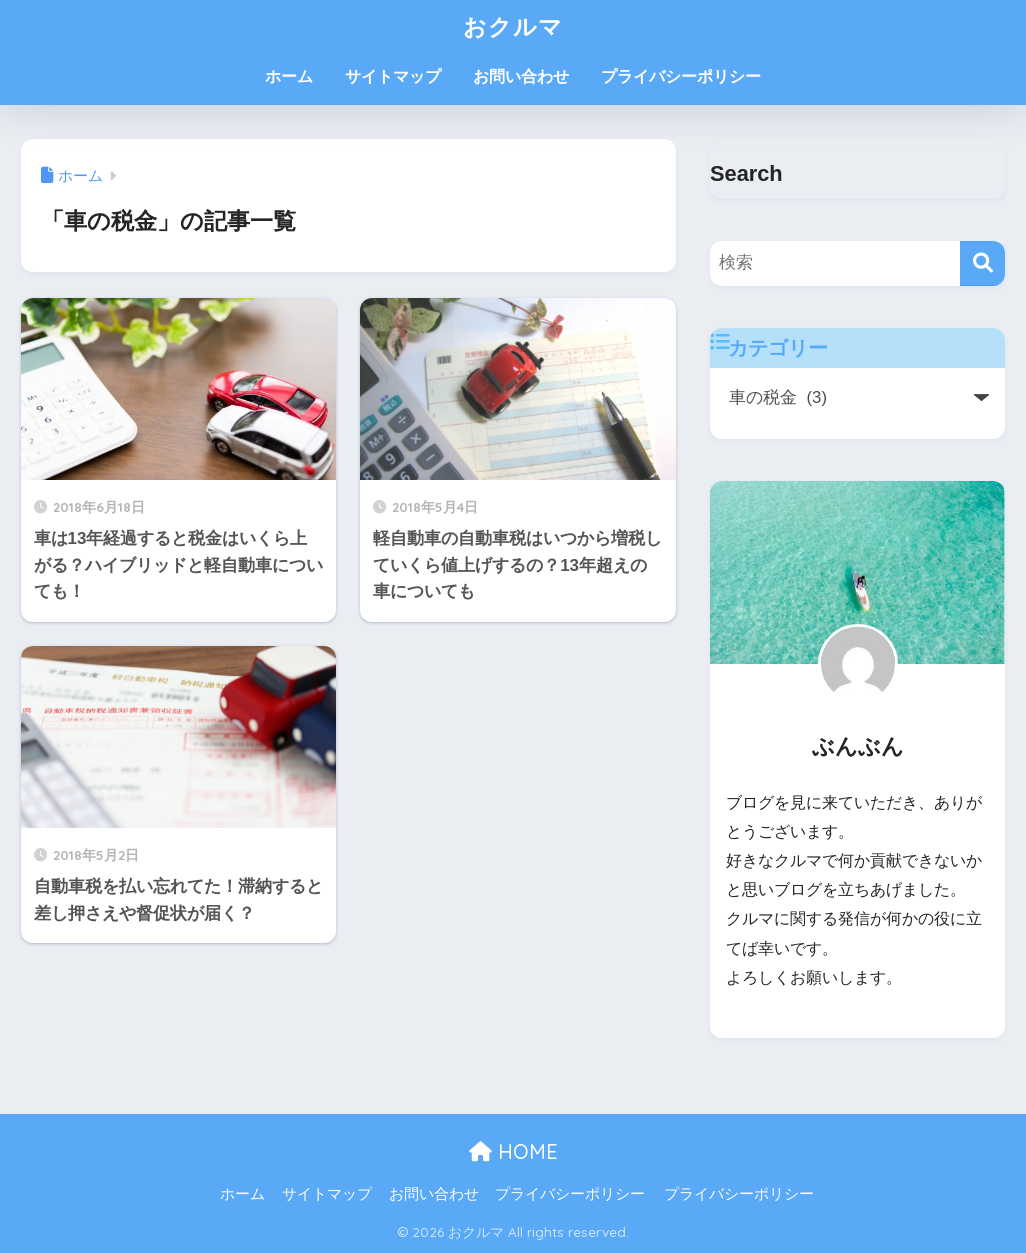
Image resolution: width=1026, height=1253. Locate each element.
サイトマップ (393, 76)
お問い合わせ (521, 76)
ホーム (289, 76)
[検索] (982, 263)
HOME (513, 1151)
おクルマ (513, 26)
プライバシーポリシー (681, 76)
